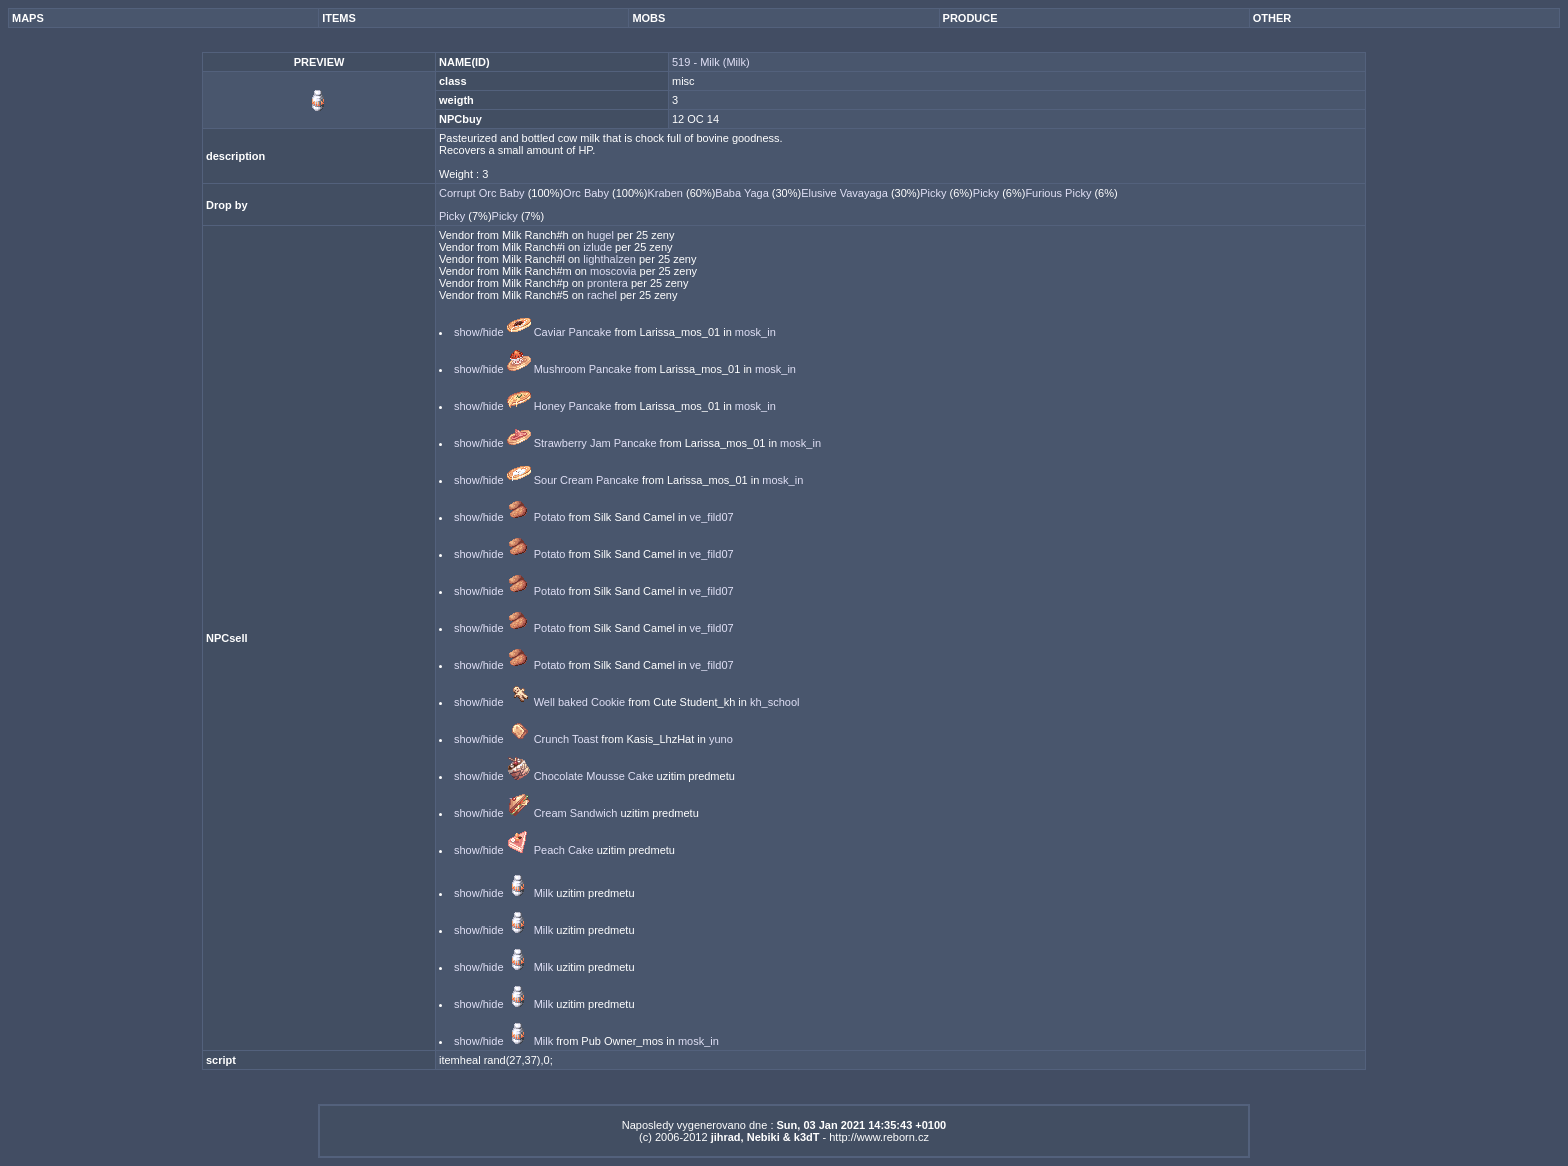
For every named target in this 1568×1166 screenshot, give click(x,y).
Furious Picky (1059, 193)
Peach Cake (564, 850)
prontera (609, 283)
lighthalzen (611, 259)
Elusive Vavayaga (846, 193)
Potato (550, 517)
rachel (603, 295)
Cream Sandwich (576, 813)
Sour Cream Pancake (586, 480)
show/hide (479, 332)
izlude (599, 247)
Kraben (666, 193)
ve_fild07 (712, 517)
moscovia (615, 271)
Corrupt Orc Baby (483, 193)
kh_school (775, 702)
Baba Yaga (743, 193)
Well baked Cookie (580, 702)
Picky (934, 193)
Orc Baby (587, 193)
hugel (602, 235)
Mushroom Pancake (583, 369)
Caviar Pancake (573, 332)
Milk (544, 893)
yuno (721, 739)
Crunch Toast (566, 739)
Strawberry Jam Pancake (595, 443)
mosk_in (755, 332)
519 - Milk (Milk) (711, 62)
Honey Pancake (573, 406)
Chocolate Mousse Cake (594, 776)
